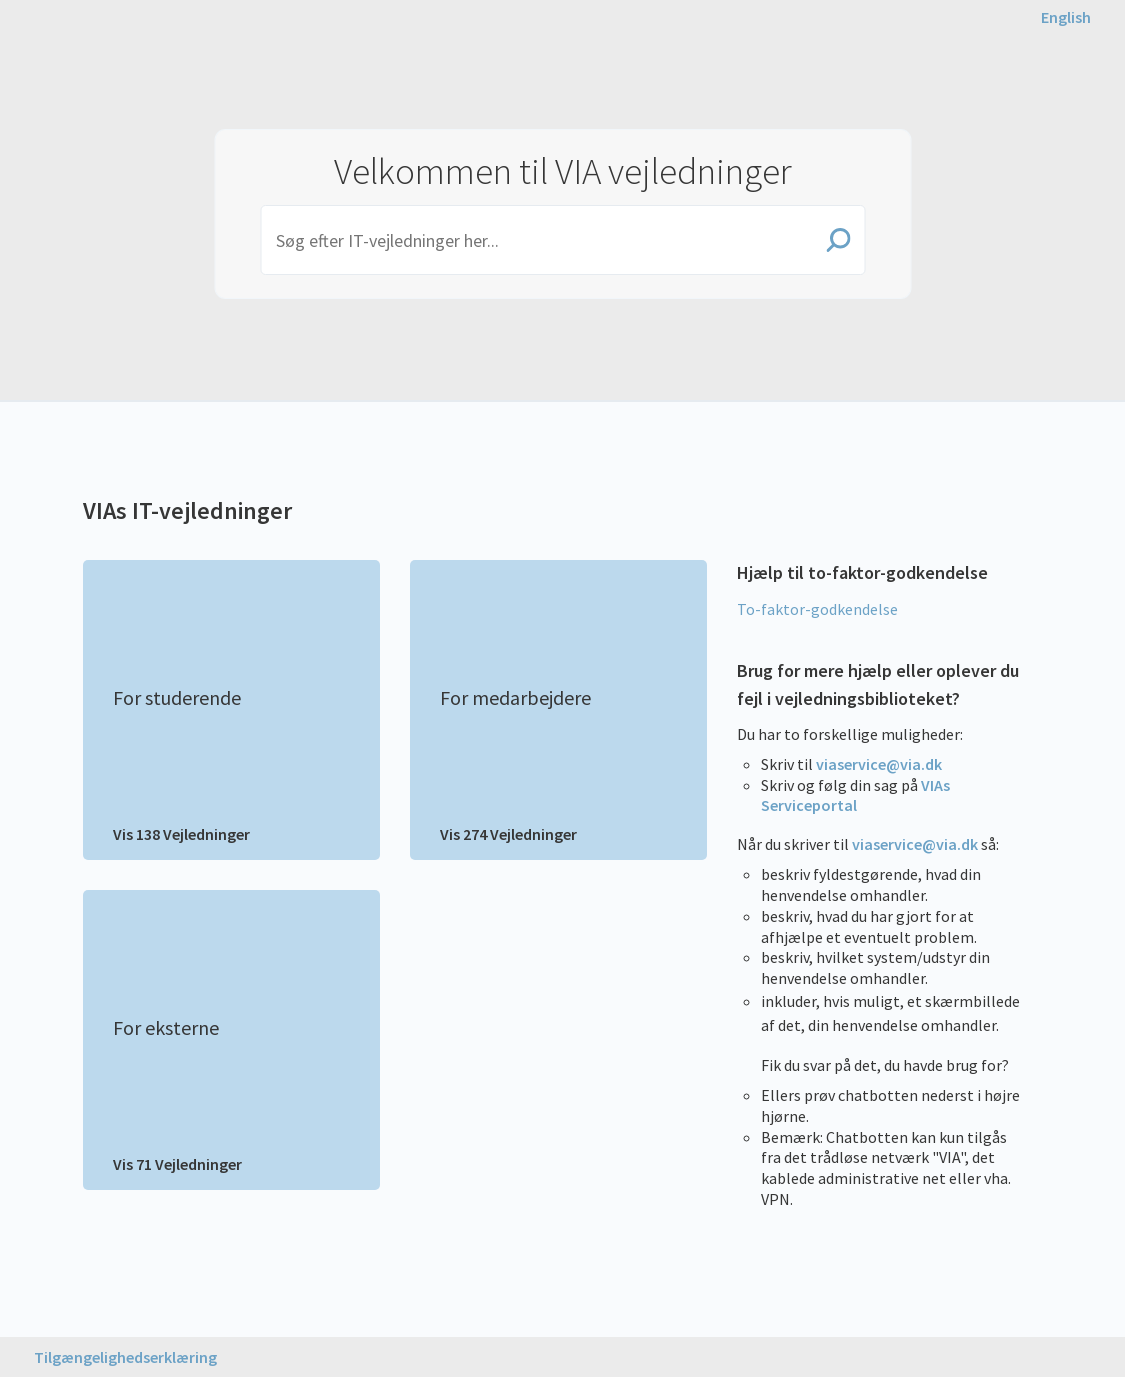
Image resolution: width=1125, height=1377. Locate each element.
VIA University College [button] (120, 61)
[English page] (1066, 17)
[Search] (562, 240)
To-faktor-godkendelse (817, 609)
